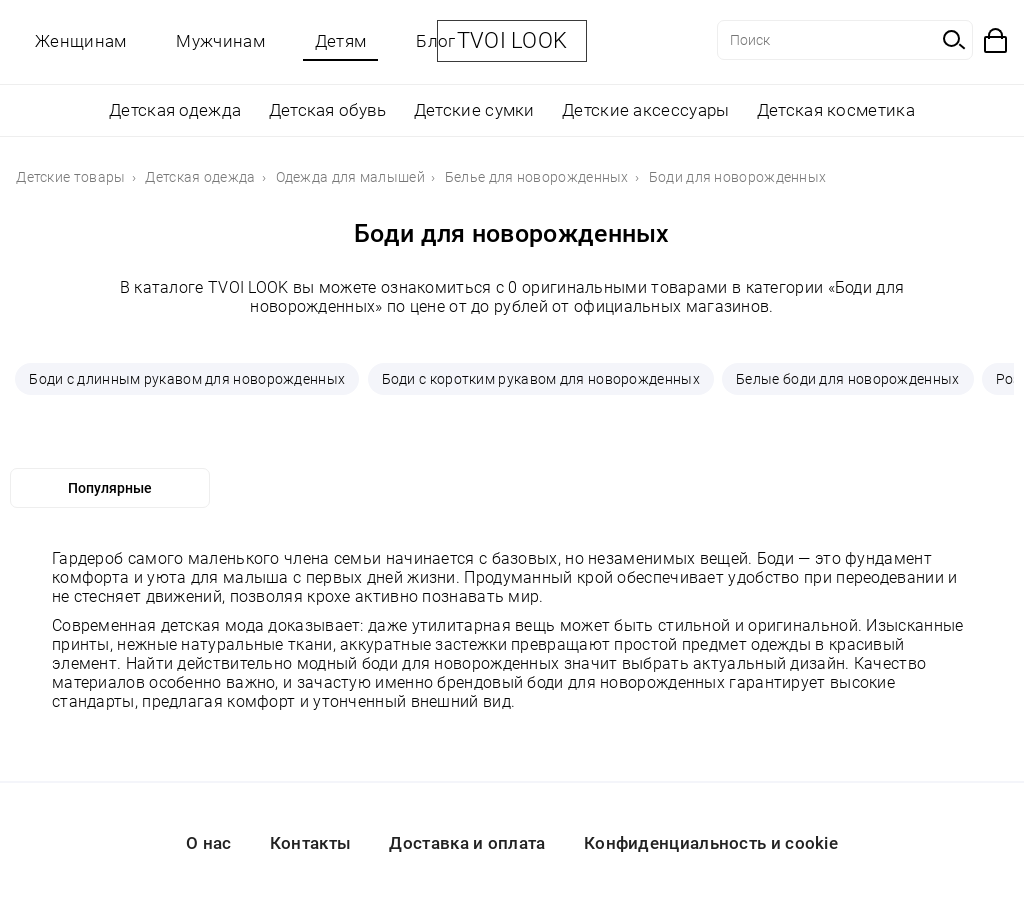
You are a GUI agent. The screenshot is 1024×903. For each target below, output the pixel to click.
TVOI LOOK (512, 40)
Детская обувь (328, 110)
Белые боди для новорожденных (847, 379)
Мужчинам (220, 41)
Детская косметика (836, 110)
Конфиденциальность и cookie (711, 843)
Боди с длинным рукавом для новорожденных (187, 379)
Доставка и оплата (467, 843)
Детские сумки (474, 110)
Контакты (310, 843)
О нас (209, 843)
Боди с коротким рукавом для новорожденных (541, 379)
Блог (435, 41)
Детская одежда (175, 110)
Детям (341, 41)
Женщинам (80, 41)
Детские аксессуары (645, 110)
